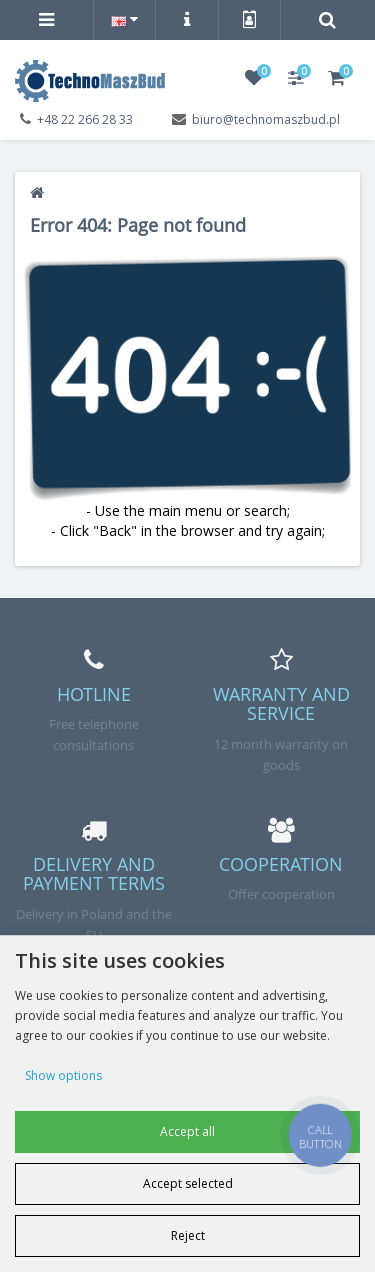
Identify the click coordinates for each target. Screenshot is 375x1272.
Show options (63, 1075)
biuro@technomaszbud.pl (266, 119)
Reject (188, 1235)
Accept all (187, 1131)
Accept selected (188, 1183)
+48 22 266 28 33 (85, 119)
